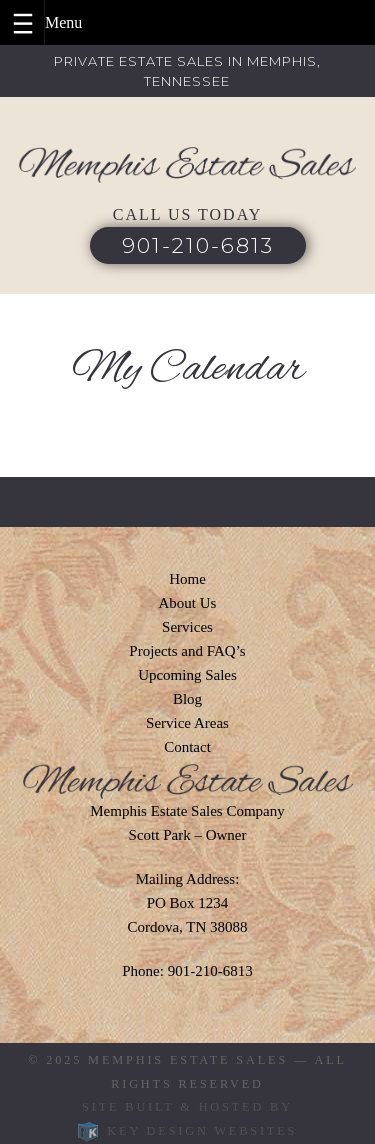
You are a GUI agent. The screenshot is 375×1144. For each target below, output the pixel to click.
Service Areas (187, 723)
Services (187, 627)
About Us (188, 603)
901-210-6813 (198, 245)
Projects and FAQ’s (187, 651)
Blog (187, 699)
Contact (187, 747)
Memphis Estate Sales (188, 1060)
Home (187, 579)
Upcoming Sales (187, 675)
